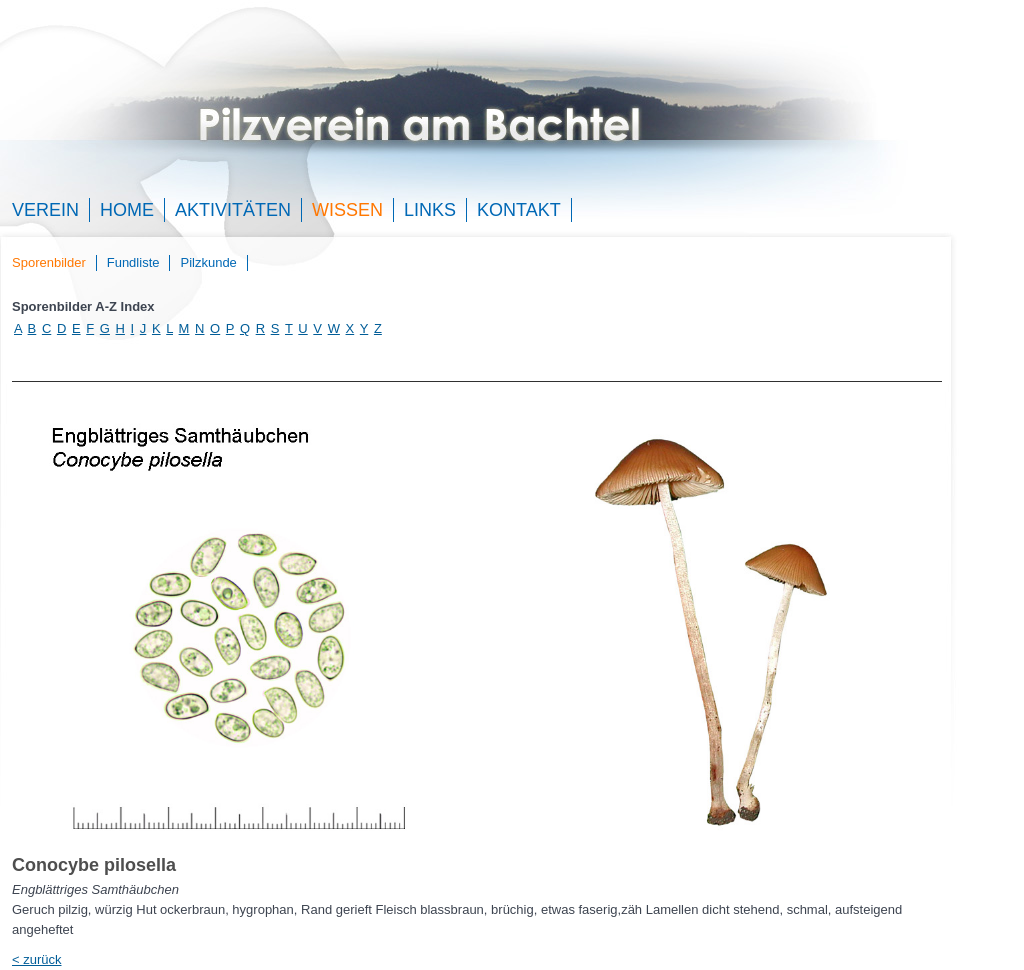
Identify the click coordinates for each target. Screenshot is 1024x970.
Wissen (347, 210)
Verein (45, 210)
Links (430, 210)
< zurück (37, 959)
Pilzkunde (208, 262)
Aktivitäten (233, 210)
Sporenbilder (49, 262)
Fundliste (133, 262)
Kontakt (519, 210)
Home (127, 210)
